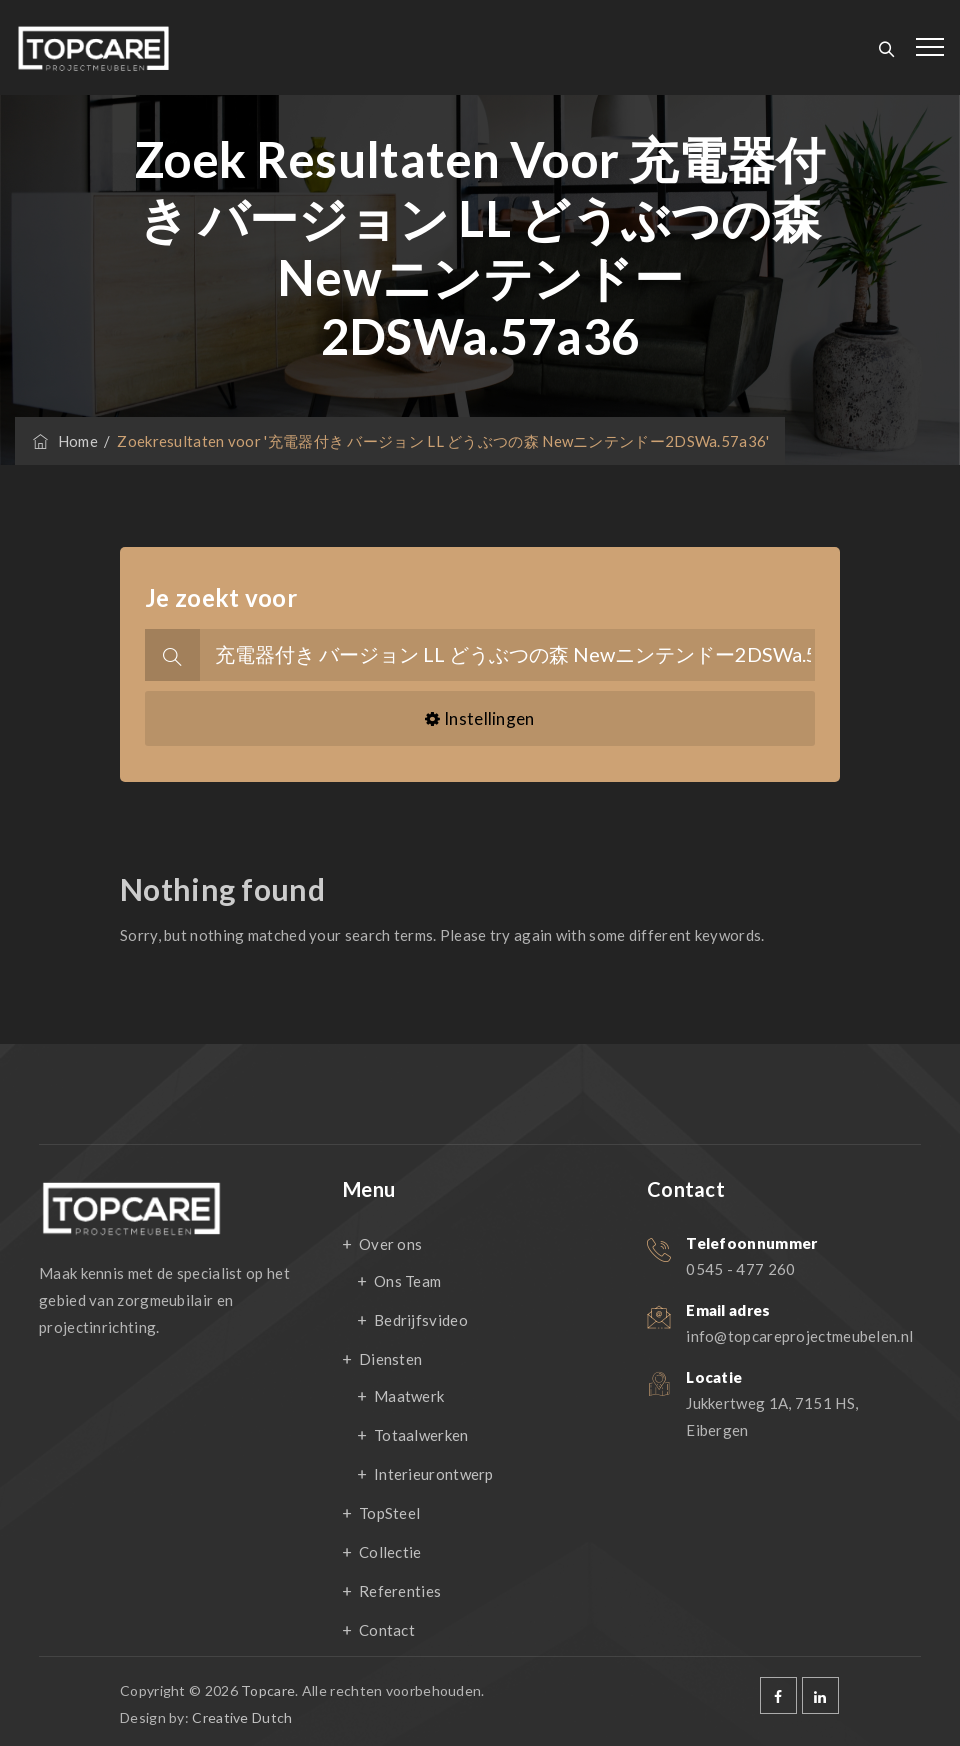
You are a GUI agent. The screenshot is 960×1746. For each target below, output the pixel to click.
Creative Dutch (242, 1717)
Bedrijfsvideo (421, 1320)
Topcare (268, 1690)
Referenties (400, 1591)
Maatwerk (409, 1396)
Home (64, 441)
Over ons (390, 1244)
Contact (387, 1630)
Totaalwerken (421, 1435)
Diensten (390, 1359)
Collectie (390, 1552)
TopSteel (389, 1513)
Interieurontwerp (434, 1474)
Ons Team (407, 1281)
